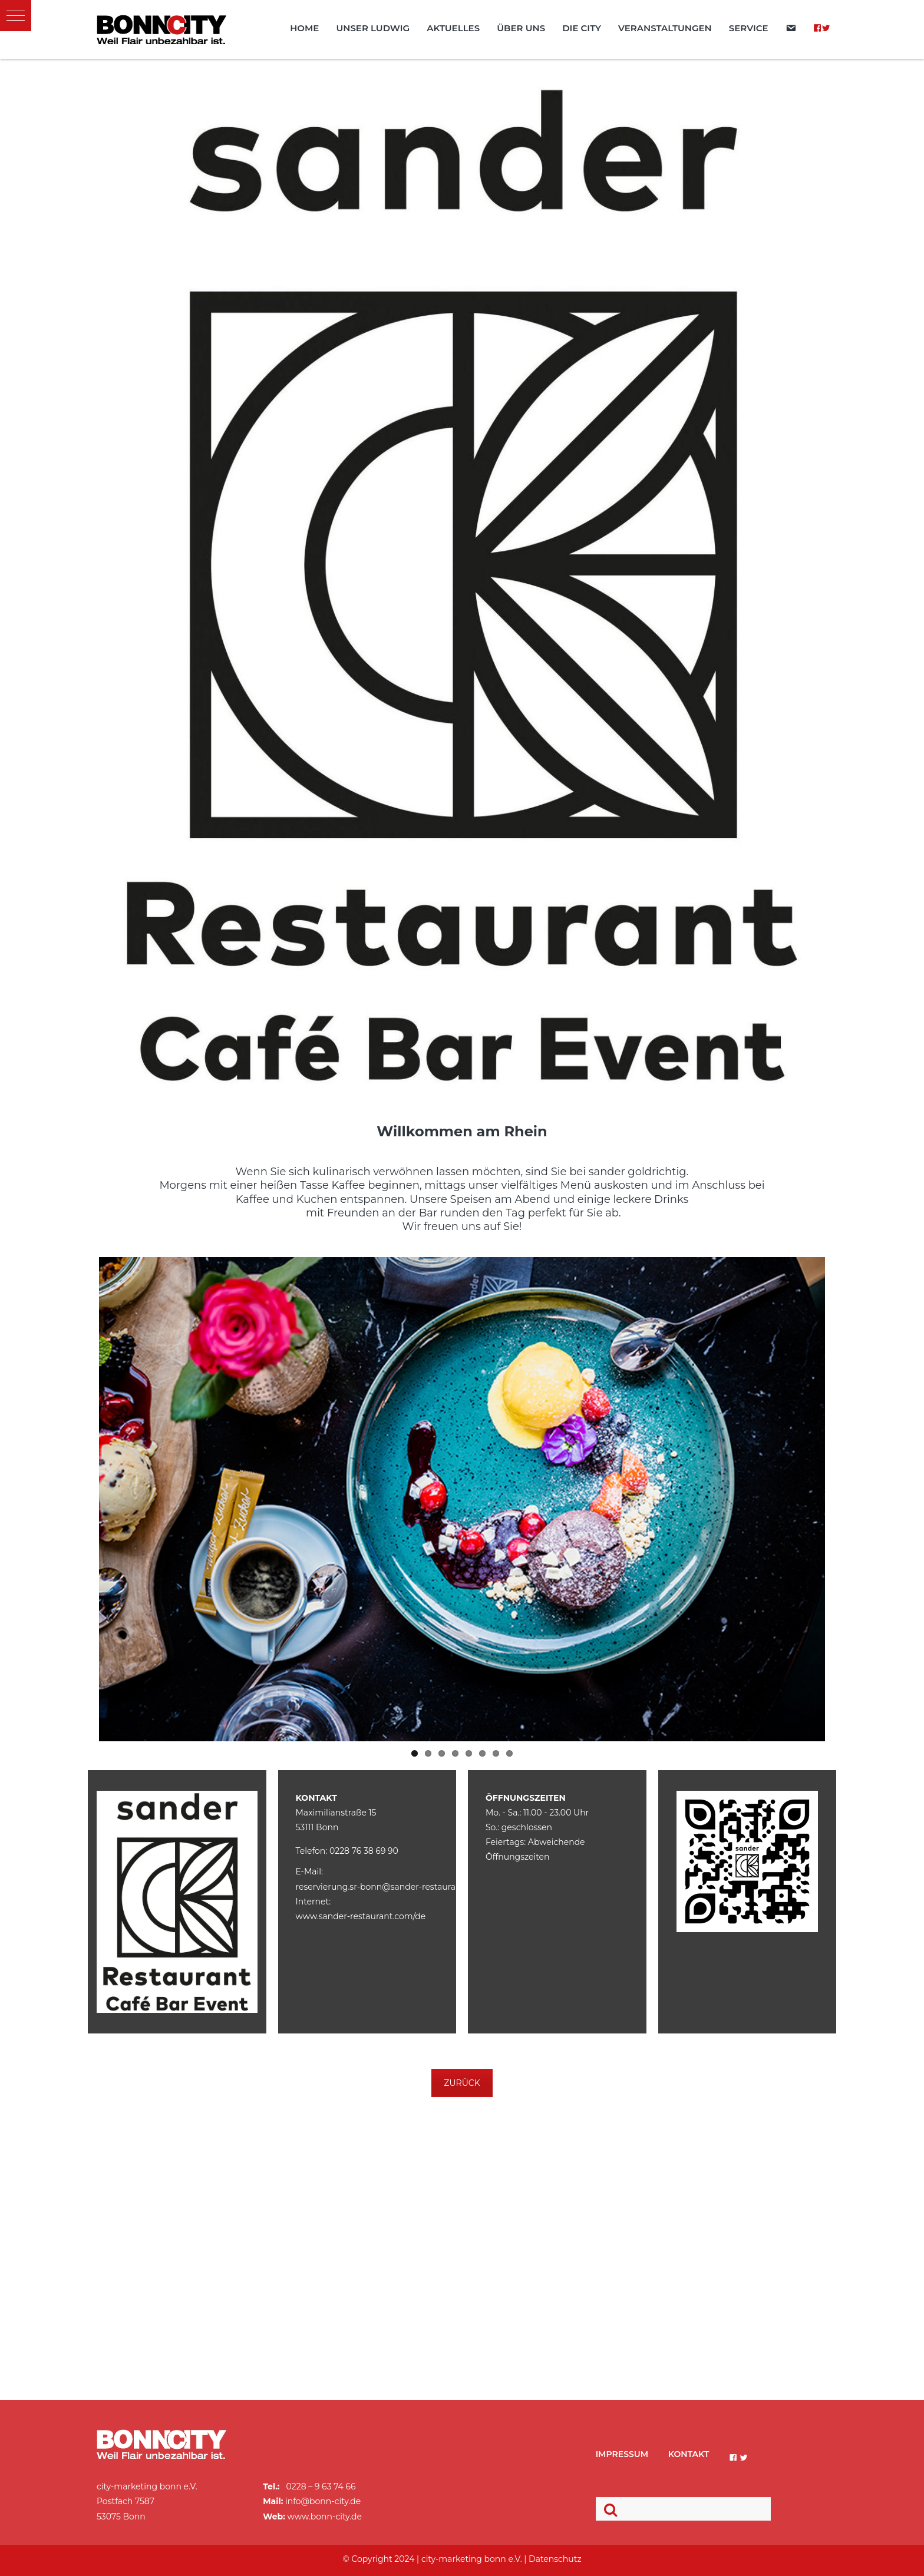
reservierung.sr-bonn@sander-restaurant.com (390, 1886)
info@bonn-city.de (323, 2501)
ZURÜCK (462, 2083)
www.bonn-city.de (325, 2516)
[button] (15, 15)
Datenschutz (555, 2559)
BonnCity (161, 29)
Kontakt (688, 2454)
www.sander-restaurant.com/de (361, 1916)
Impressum (622, 2454)
